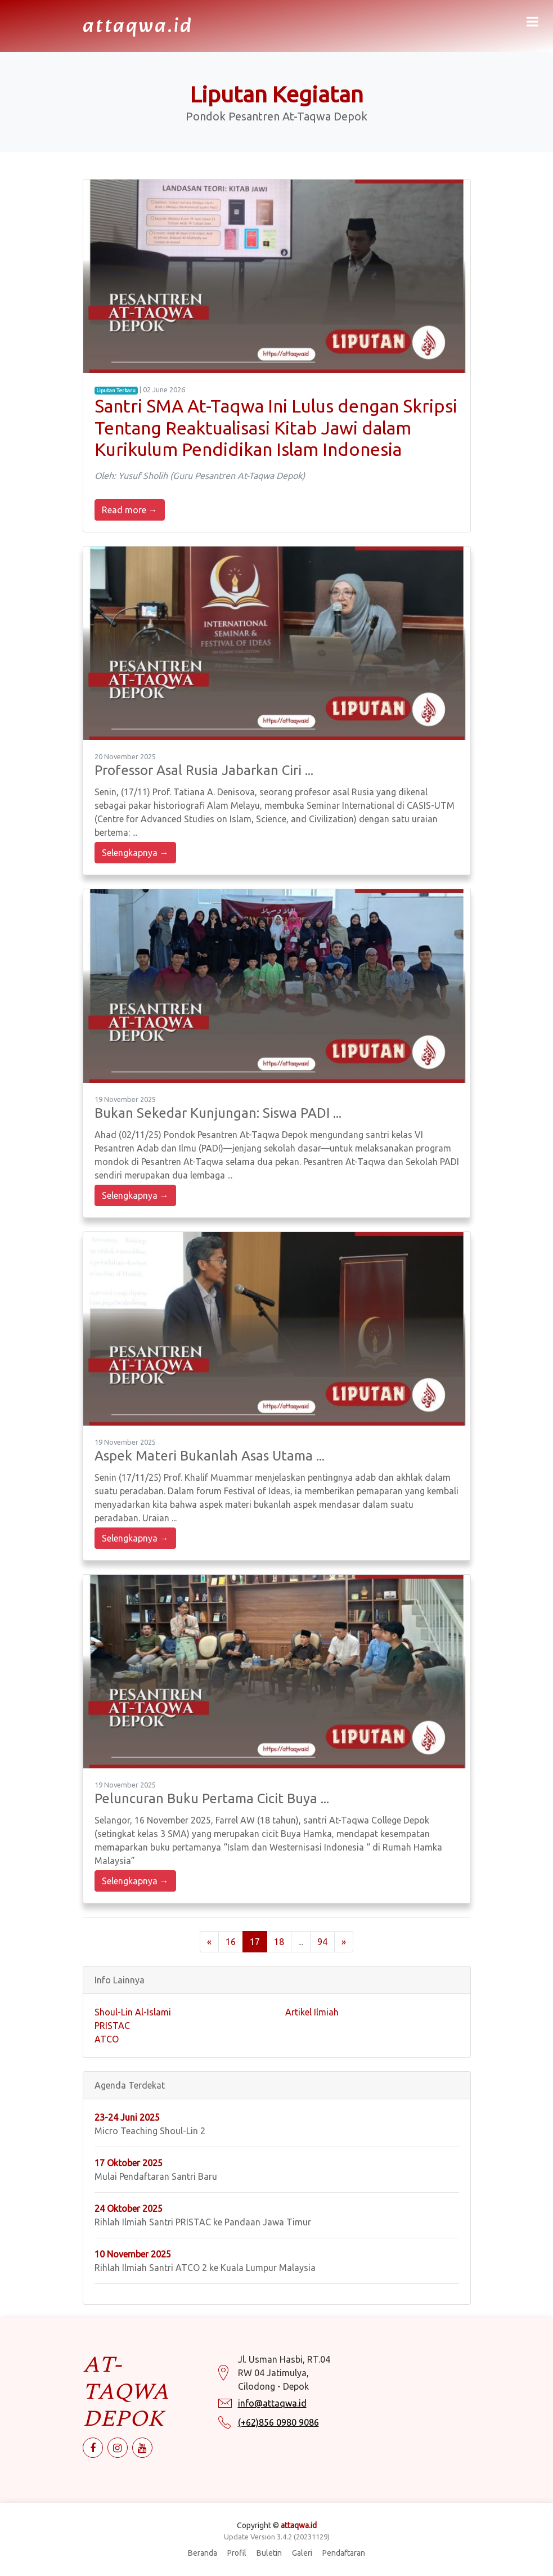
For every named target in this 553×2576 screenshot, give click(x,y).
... (300, 1942)
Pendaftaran (343, 2552)
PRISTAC (112, 2026)
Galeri (302, 2552)
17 (255, 1942)
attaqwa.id (138, 27)
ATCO (107, 2039)
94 (322, 1942)
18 (279, 1942)
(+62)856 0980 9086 (278, 2430)
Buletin (269, 2552)
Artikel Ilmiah (312, 2012)
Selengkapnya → (135, 853)
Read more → (130, 510)
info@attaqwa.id (272, 2410)
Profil (236, 2552)
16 (231, 1942)
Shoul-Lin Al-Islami (133, 2012)
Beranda (202, 2552)
